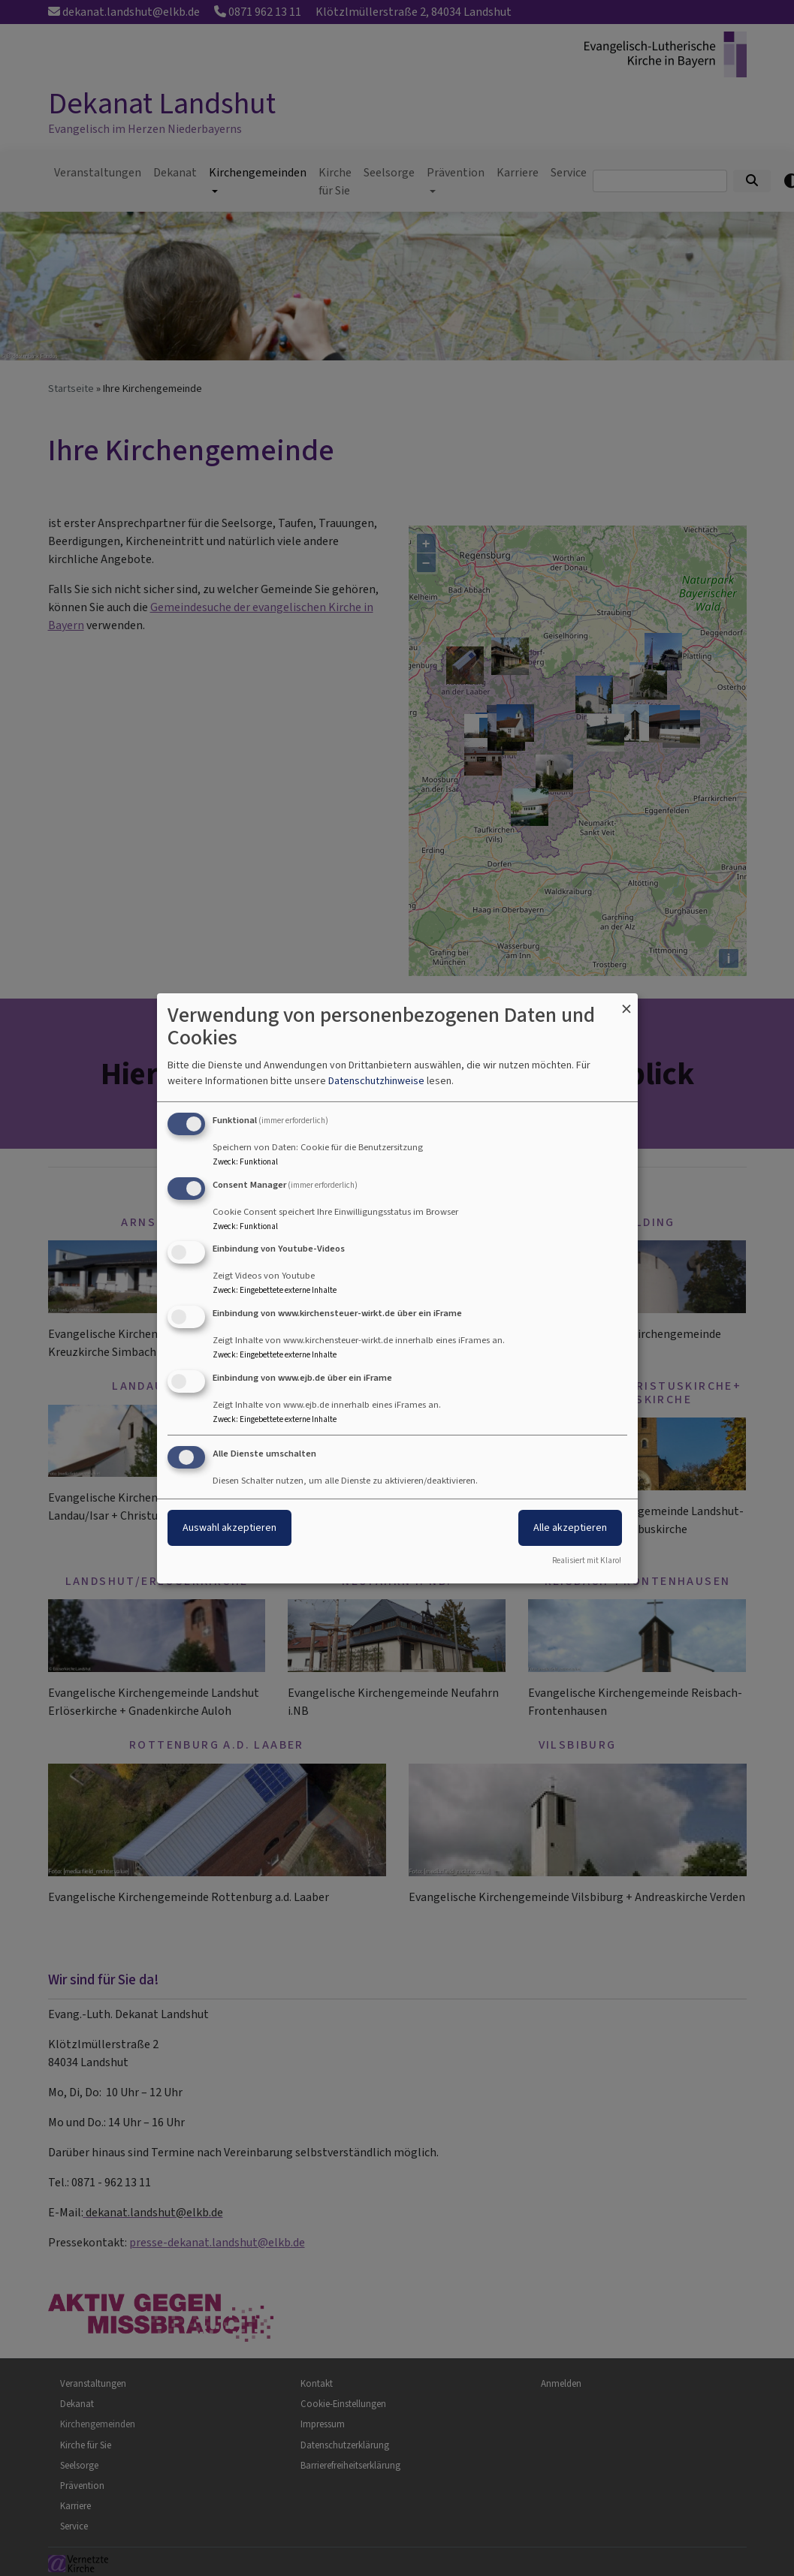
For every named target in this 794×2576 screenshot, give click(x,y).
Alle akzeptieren (570, 1527)
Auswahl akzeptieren (229, 1527)
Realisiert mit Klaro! (586, 1560)
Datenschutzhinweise (376, 1081)
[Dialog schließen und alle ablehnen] (626, 1002)
